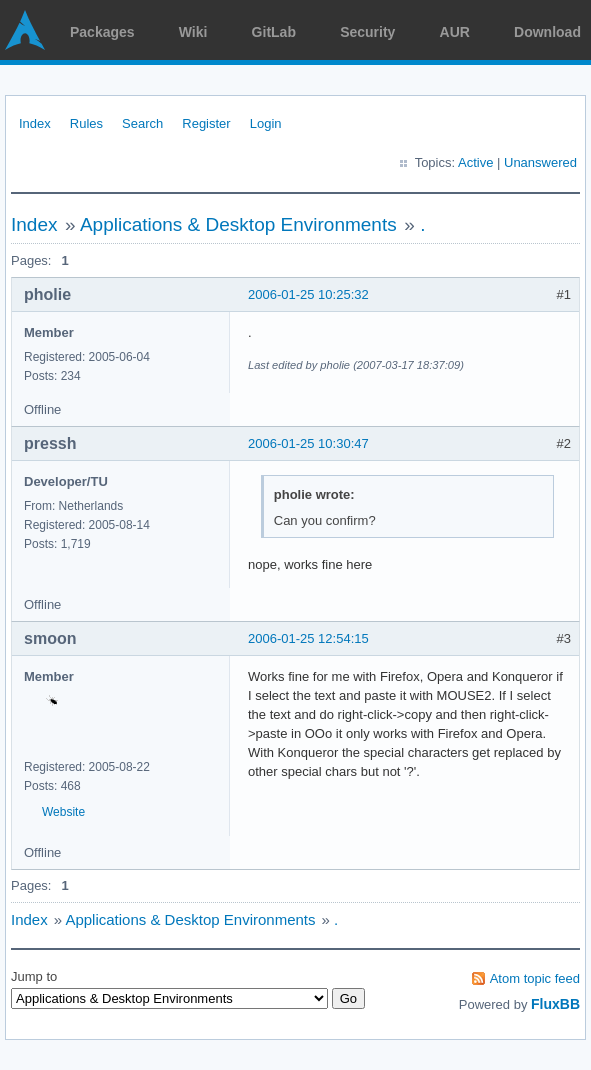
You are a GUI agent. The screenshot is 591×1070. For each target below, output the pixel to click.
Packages (102, 32)
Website (63, 812)
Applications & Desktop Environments (238, 224)
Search (142, 123)
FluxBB (555, 1004)
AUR (455, 32)
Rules (86, 123)
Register (206, 123)
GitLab (274, 32)
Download (547, 32)
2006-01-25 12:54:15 (308, 638)
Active (475, 162)
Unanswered (540, 162)
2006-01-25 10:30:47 (308, 443)
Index (35, 123)
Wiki (193, 32)
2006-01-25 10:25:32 (308, 294)
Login (266, 123)
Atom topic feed (535, 978)
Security (367, 32)
